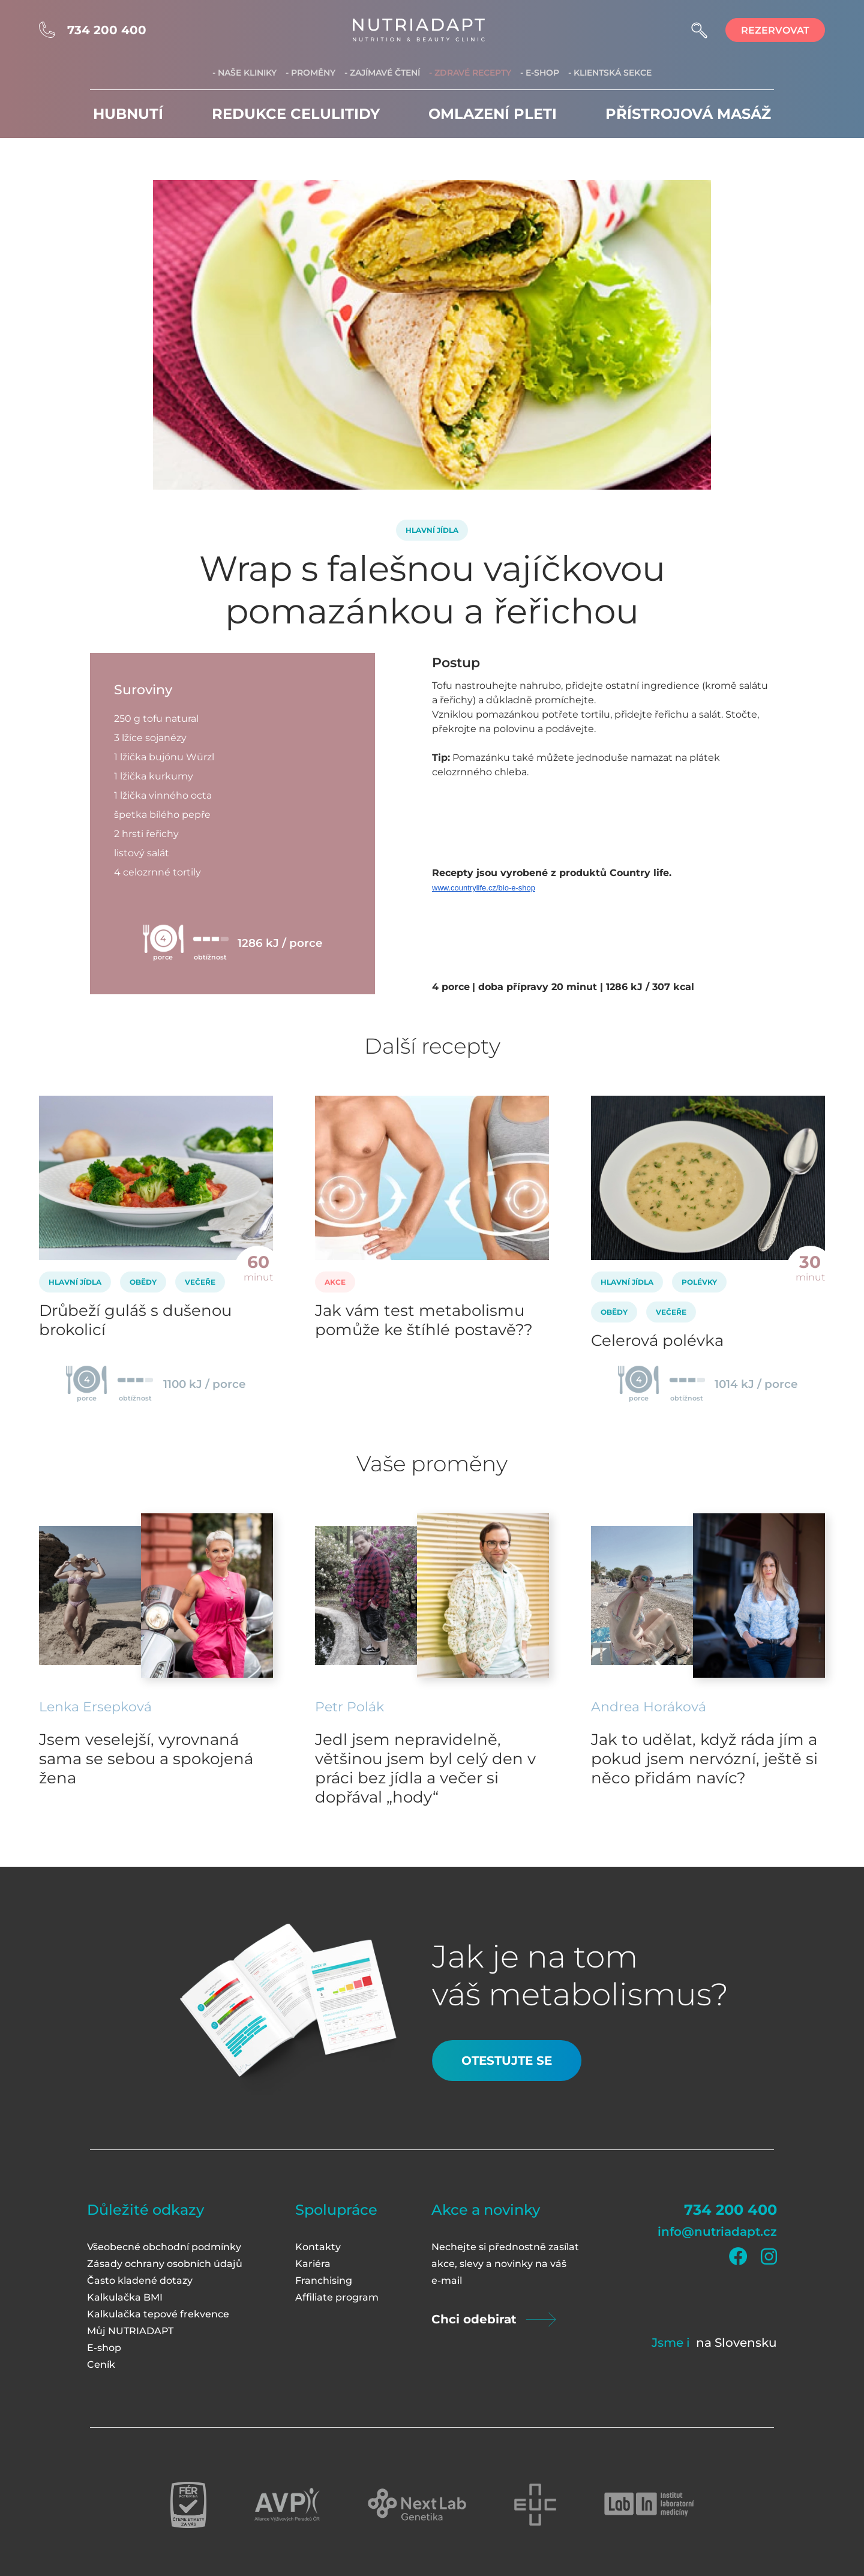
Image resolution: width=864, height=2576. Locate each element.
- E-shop (539, 72)
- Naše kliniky (244, 72)
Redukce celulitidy (296, 113)
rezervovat (775, 30)
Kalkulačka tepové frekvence (158, 2314)
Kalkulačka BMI (125, 2297)
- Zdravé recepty (470, 72)
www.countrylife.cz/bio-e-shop (483, 887)
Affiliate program (337, 2297)
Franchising (323, 2280)
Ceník (101, 2364)
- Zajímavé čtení (382, 72)
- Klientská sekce (610, 72)
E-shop (104, 2347)
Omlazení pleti (492, 113)
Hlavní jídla (432, 530)
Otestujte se (506, 2060)
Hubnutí (128, 113)
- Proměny (310, 72)
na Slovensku (736, 2342)
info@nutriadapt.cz (717, 2231)
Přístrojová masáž (688, 113)
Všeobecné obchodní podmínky (164, 2247)
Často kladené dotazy (140, 2280)
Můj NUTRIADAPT (130, 2331)
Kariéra (313, 2263)
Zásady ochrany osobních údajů (164, 2263)
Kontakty (318, 2247)
